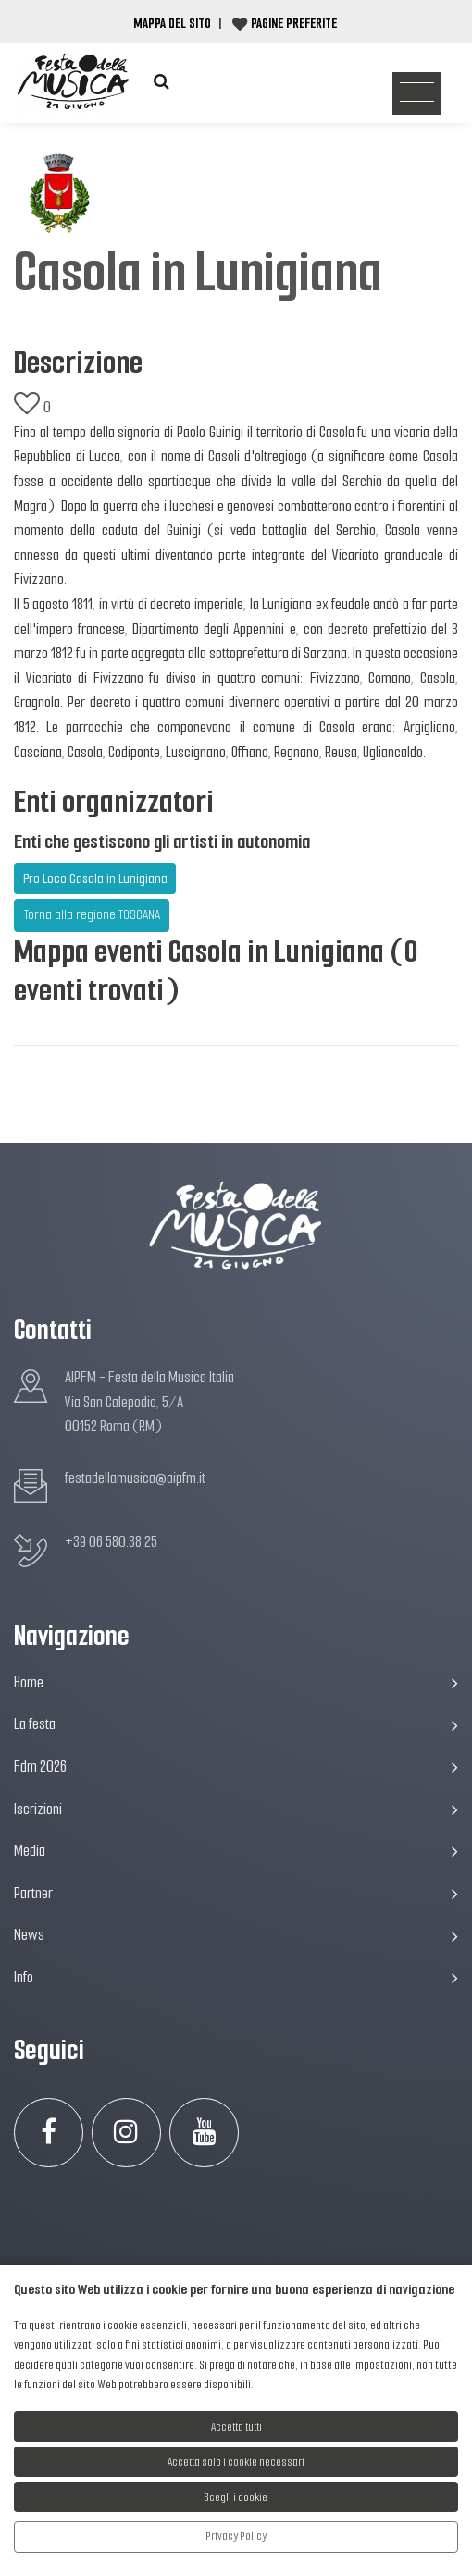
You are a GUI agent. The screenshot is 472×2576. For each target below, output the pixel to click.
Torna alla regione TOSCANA (92, 914)
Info (236, 1977)
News (236, 1934)
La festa (236, 1724)
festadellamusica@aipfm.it (135, 1478)
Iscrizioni (236, 1809)
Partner (236, 1893)
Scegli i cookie (236, 2497)
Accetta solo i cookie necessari (236, 2462)
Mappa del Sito (172, 23)
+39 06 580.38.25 (111, 1541)
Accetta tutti (236, 2427)
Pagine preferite (294, 23)
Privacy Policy (236, 2536)
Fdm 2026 (236, 1766)
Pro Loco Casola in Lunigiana (95, 878)
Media (236, 1850)
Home (236, 1682)
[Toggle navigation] (416, 94)
